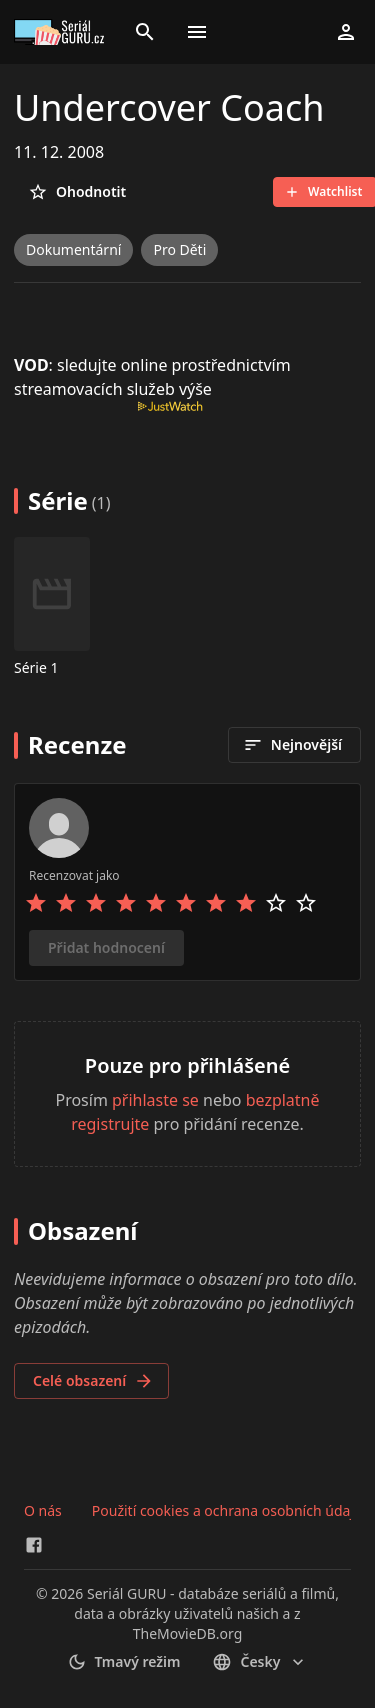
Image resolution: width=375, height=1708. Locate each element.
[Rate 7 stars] (216, 903)
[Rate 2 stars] (66, 903)
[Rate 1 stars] (36, 903)
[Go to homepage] (62, 32)
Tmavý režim (124, 1662)
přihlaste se (155, 1100)
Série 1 (36, 667)
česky (260, 1662)
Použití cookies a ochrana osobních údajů (227, 1510)
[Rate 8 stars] (246, 903)
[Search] (145, 32)
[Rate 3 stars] (96, 903)
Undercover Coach (169, 107)
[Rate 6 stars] (186, 903)
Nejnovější (292, 745)
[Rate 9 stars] (276, 903)
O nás (43, 1510)
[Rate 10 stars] (306, 903)
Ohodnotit (77, 192)
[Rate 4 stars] (126, 903)
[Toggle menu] (197, 32)
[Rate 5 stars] (156, 903)
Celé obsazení (93, 1381)
